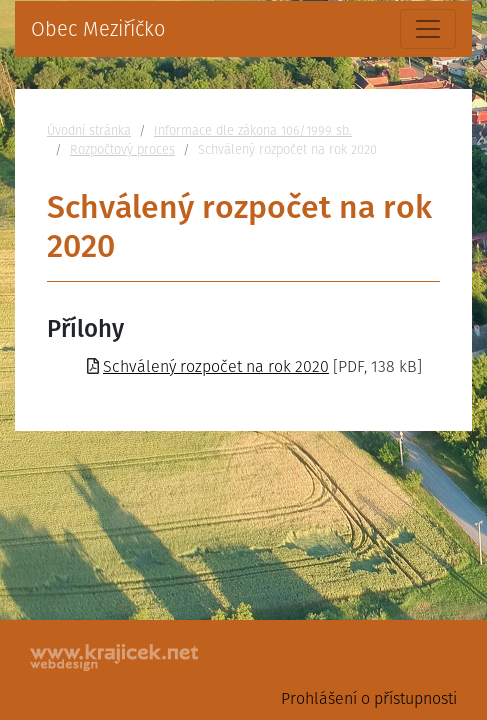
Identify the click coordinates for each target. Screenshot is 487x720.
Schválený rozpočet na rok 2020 (216, 366)
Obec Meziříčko (98, 29)
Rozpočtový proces (122, 149)
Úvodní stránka (89, 130)
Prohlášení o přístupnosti (369, 698)
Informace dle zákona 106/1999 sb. (253, 130)
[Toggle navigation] (428, 29)
